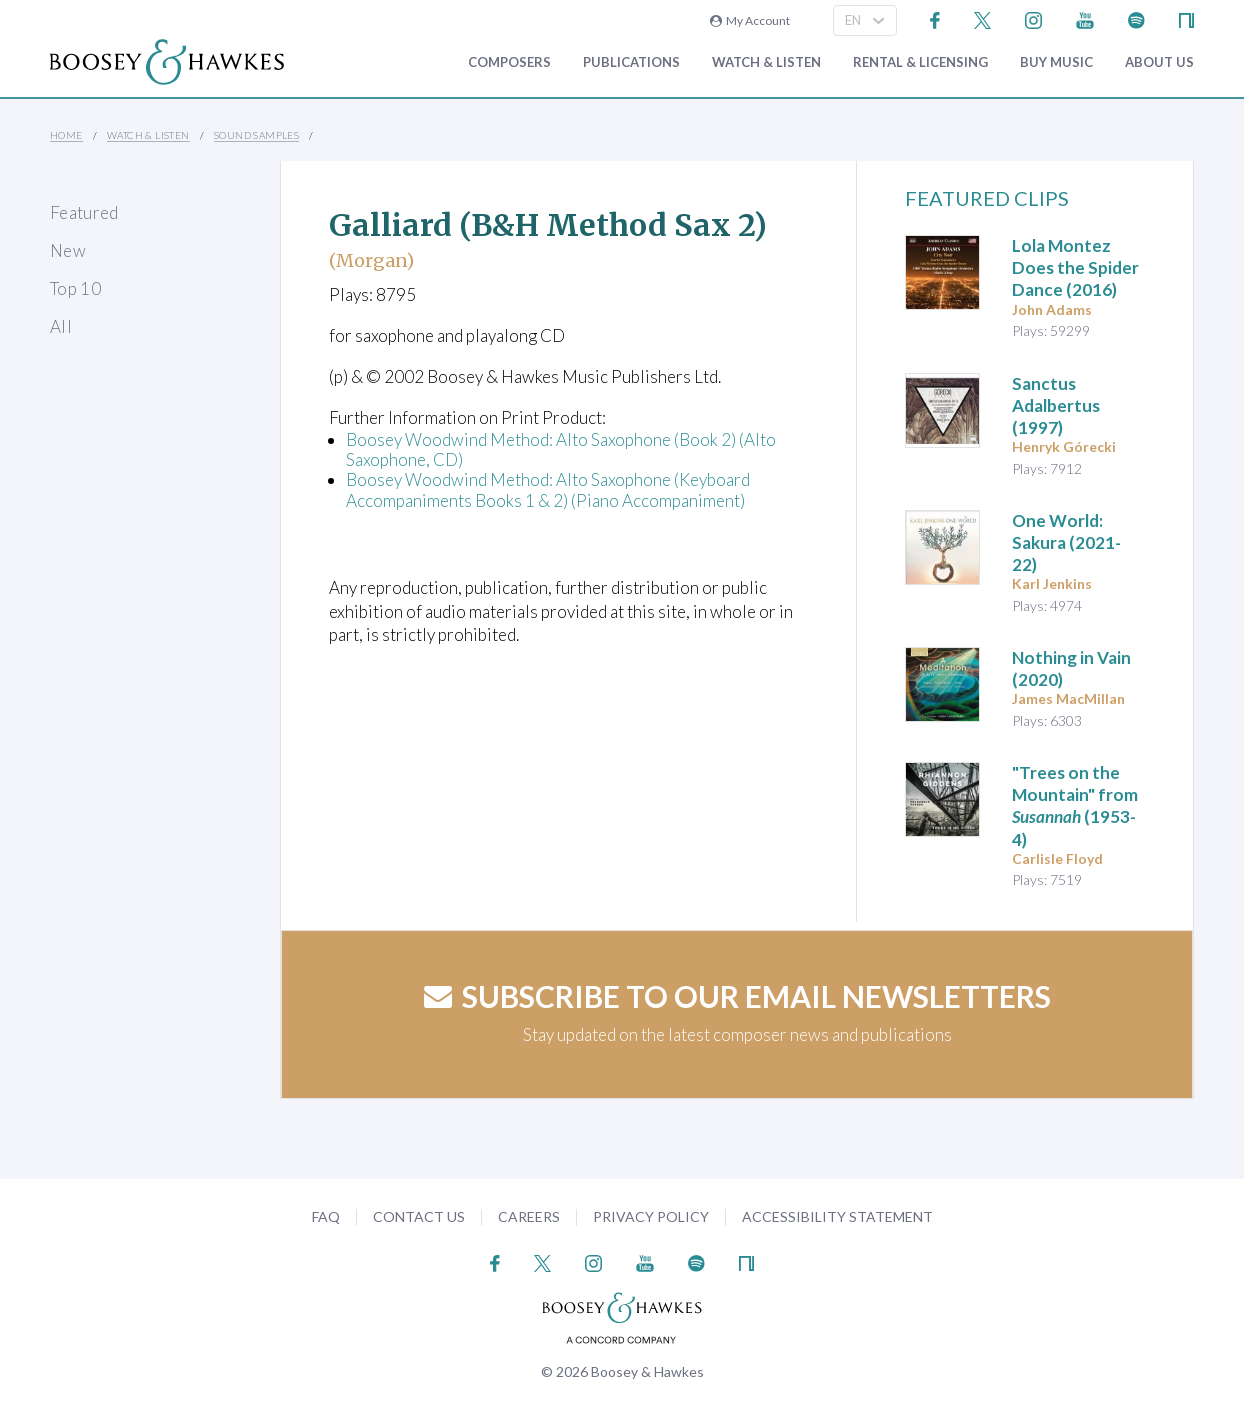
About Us (1159, 62)
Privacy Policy (651, 1216)
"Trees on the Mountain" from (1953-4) (1075, 805)
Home (66, 135)
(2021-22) (1066, 542)
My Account (750, 20)
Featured (84, 212)
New (68, 250)
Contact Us (419, 1216)
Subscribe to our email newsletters (737, 996)
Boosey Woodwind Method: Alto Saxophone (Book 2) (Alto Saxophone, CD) (561, 449)
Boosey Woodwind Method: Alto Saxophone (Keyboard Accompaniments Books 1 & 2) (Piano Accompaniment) (548, 489)
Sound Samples (256, 135)
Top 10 (75, 288)
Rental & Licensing (920, 62)
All (61, 326)
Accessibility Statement (837, 1216)
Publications (631, 62)
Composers (509, 62)
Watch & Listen (766, 62)
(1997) (1056, 405)
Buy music (1056, 62)
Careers (529, 1216)
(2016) (1075, 267)
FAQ (326, 1216)
